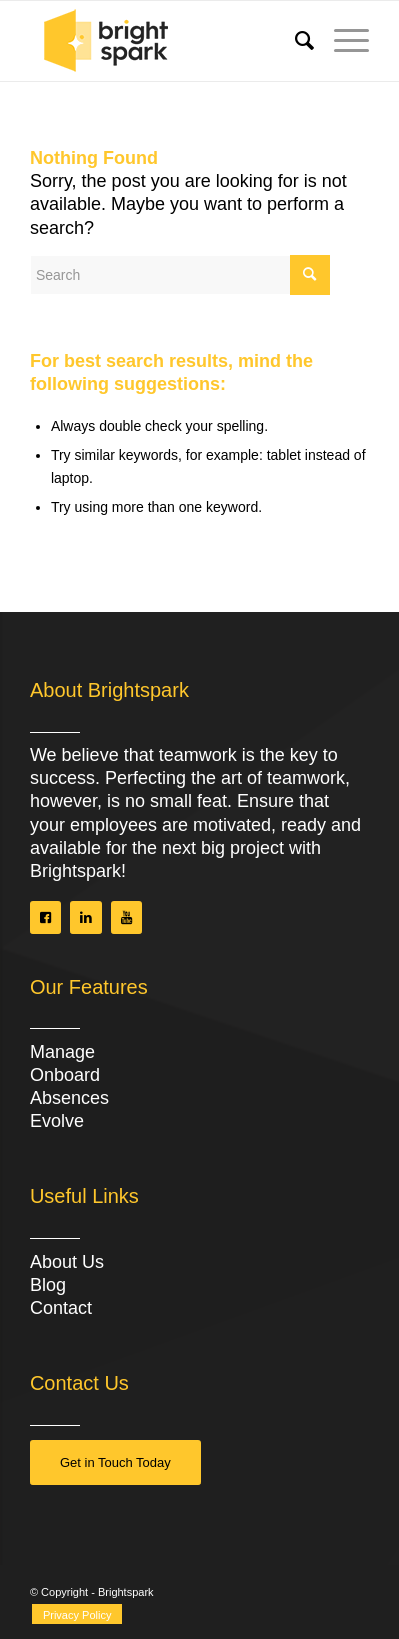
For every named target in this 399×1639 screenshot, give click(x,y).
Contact (61, 1308)
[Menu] (341, 41)
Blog (48, 1285)
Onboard (65, 1075)
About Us (67, 1262)
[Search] (294, 41)
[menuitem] (294, 41)
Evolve (57, 1121)
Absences (69, 1098)
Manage (62, 1052)
